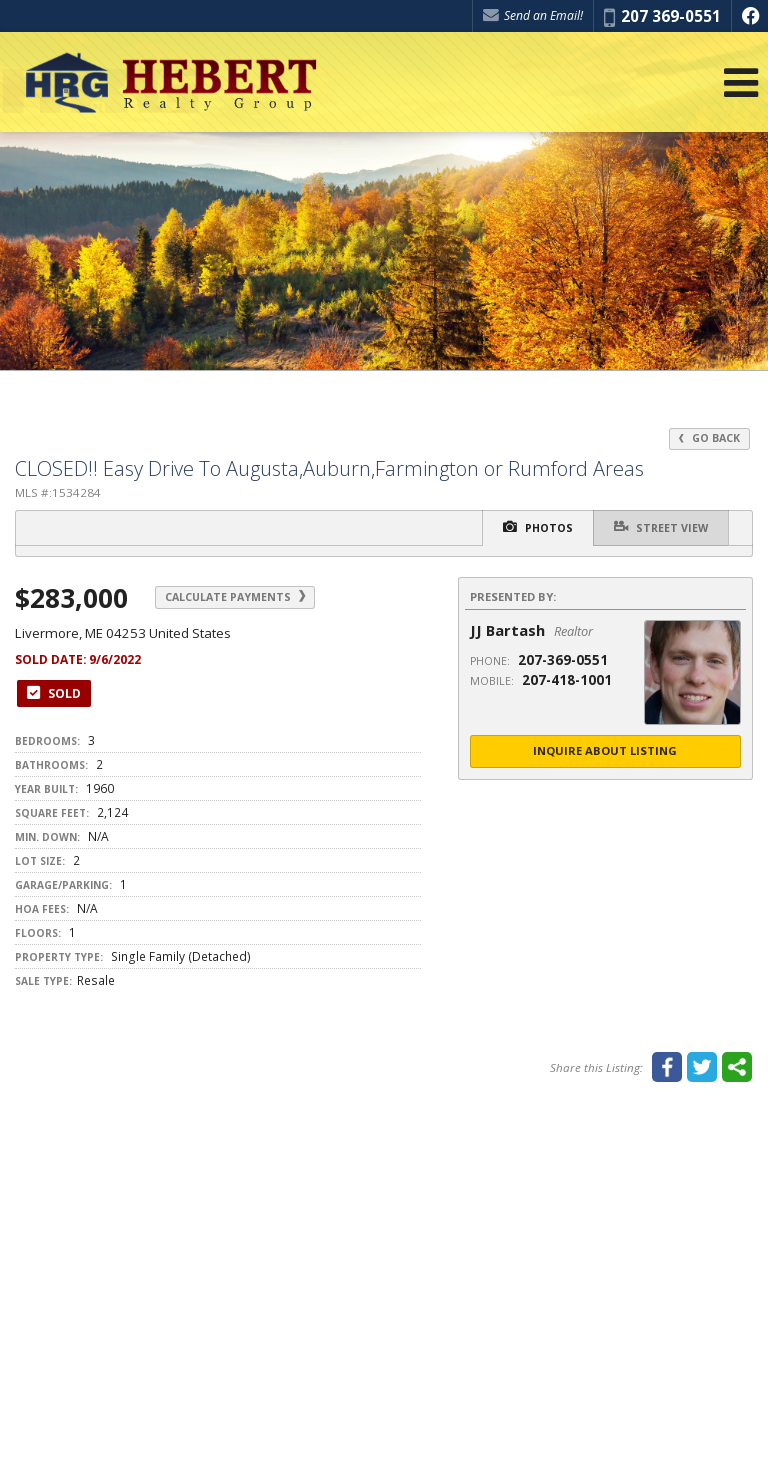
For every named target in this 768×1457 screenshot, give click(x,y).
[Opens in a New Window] (750, 16)
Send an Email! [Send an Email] (533, 15)
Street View (661, 527)
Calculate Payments (235, 597)
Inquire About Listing (605, 750)
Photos (538, 527)
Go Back (709, 438)
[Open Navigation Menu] (741, 82)
